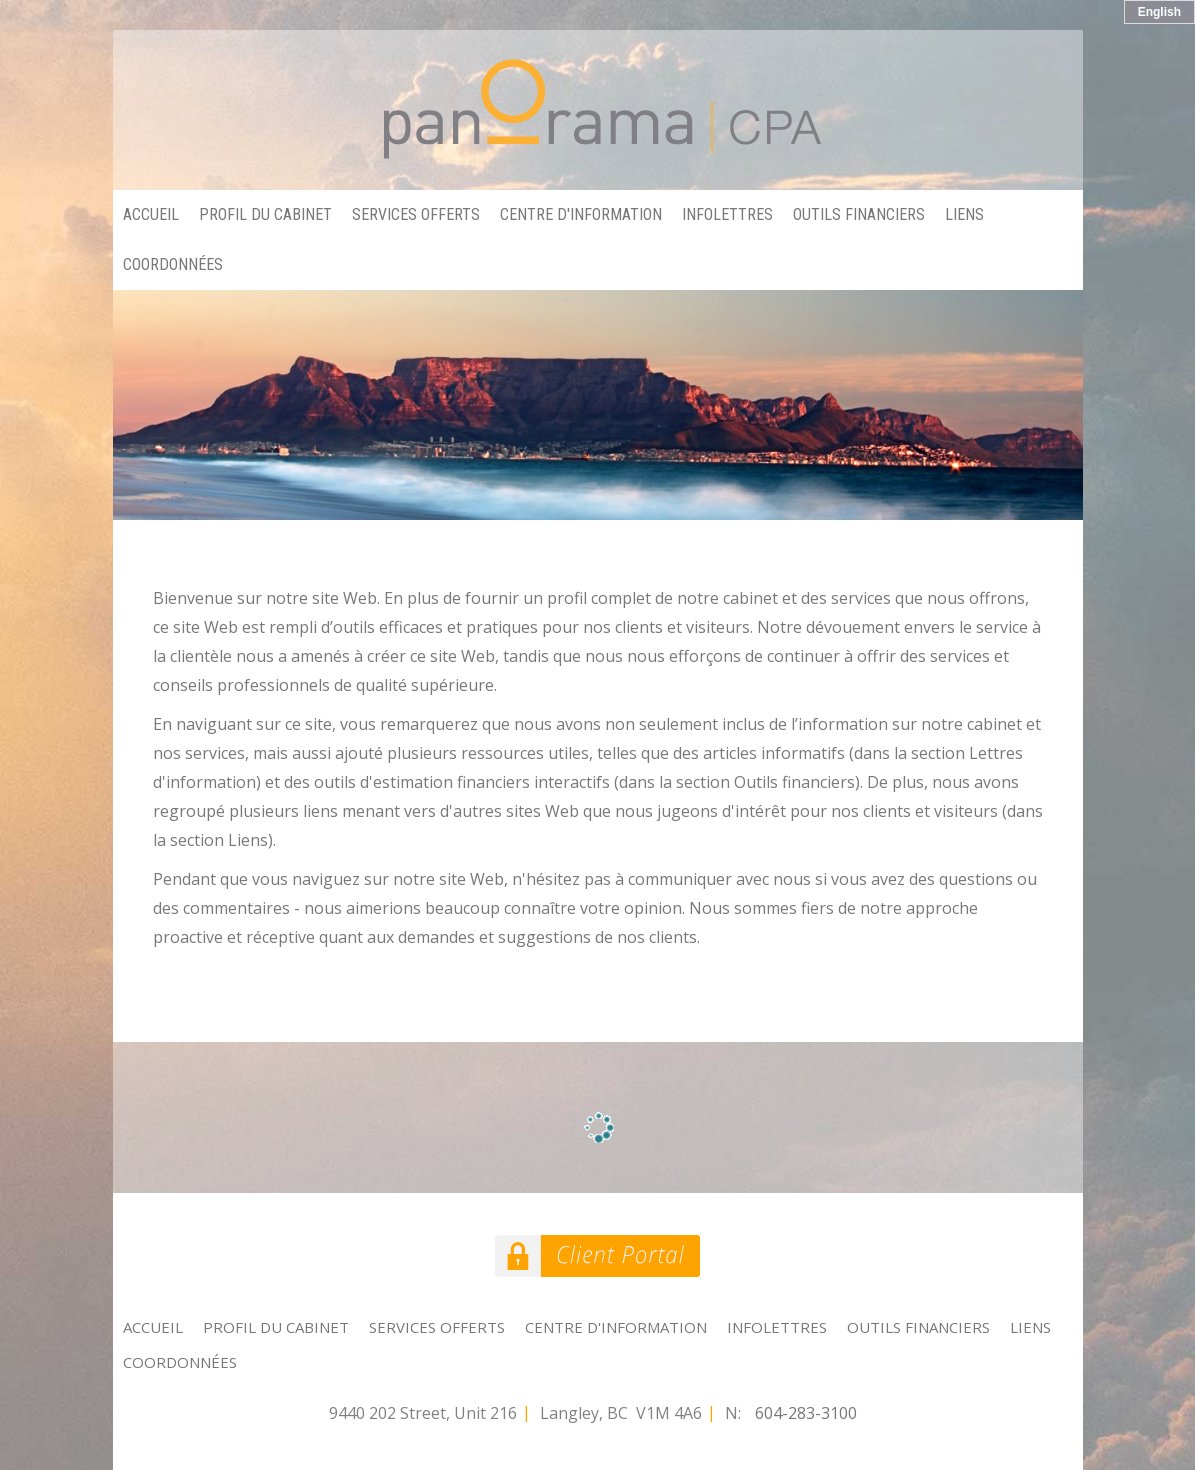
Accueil (151, 214)
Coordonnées (173, 264)
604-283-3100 (806, 1413)
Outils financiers (859, 214)
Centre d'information (581, 214)
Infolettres (727, 214)
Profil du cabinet (265, 214)
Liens (964, 214)
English (1159, 12)
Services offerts (416, 214)
